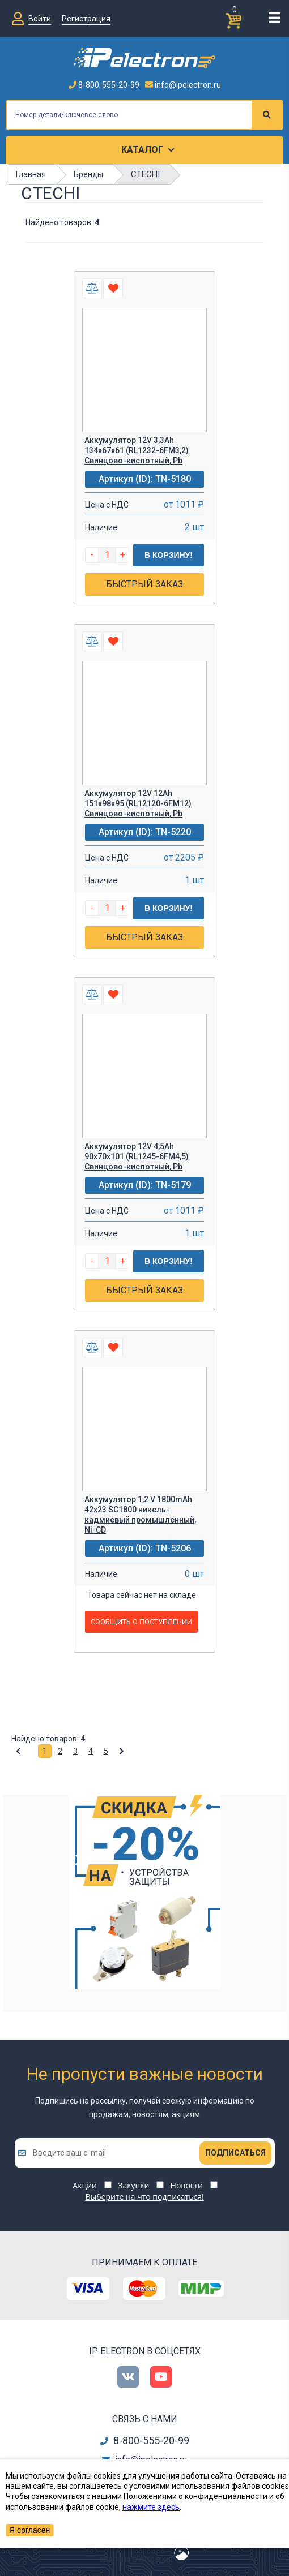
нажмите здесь (151, 2507)
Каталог (142, 149)
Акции (85, 2185)
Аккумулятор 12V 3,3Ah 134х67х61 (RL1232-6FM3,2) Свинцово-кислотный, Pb (136, 450)
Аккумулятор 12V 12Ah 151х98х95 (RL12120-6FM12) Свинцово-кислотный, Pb (138, 803)
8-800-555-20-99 (104, 84)
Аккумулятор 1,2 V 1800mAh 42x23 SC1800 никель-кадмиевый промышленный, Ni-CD (140, 1514)
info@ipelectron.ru (183, 84)
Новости (187, 2185)
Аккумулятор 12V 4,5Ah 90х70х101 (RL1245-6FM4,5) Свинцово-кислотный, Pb (136, 1156)
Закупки (133, 2185)
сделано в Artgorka (135, 2559)
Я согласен (29, 2530)
